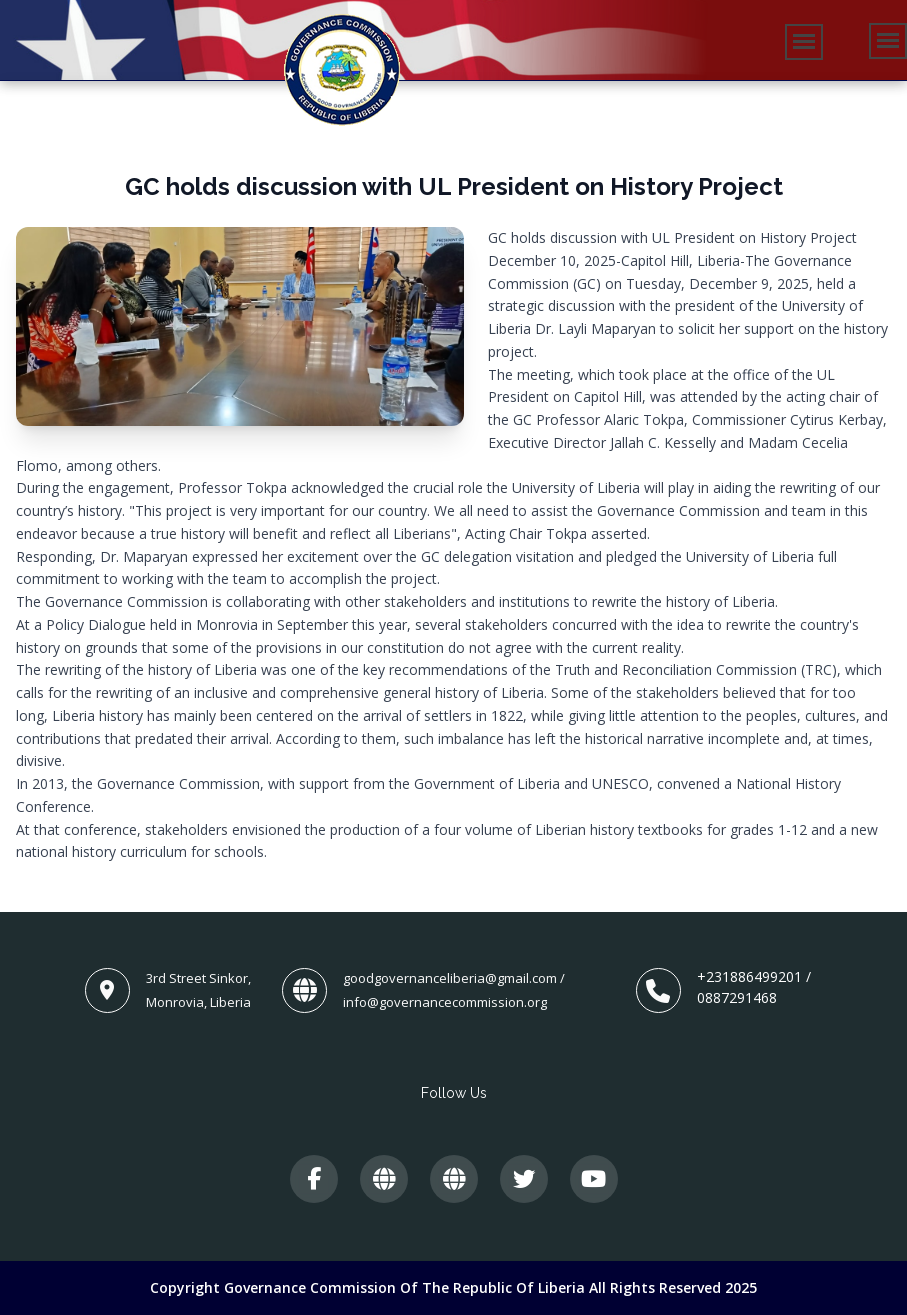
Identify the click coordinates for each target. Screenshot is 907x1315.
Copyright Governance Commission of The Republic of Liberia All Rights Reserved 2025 (453, 1287)
